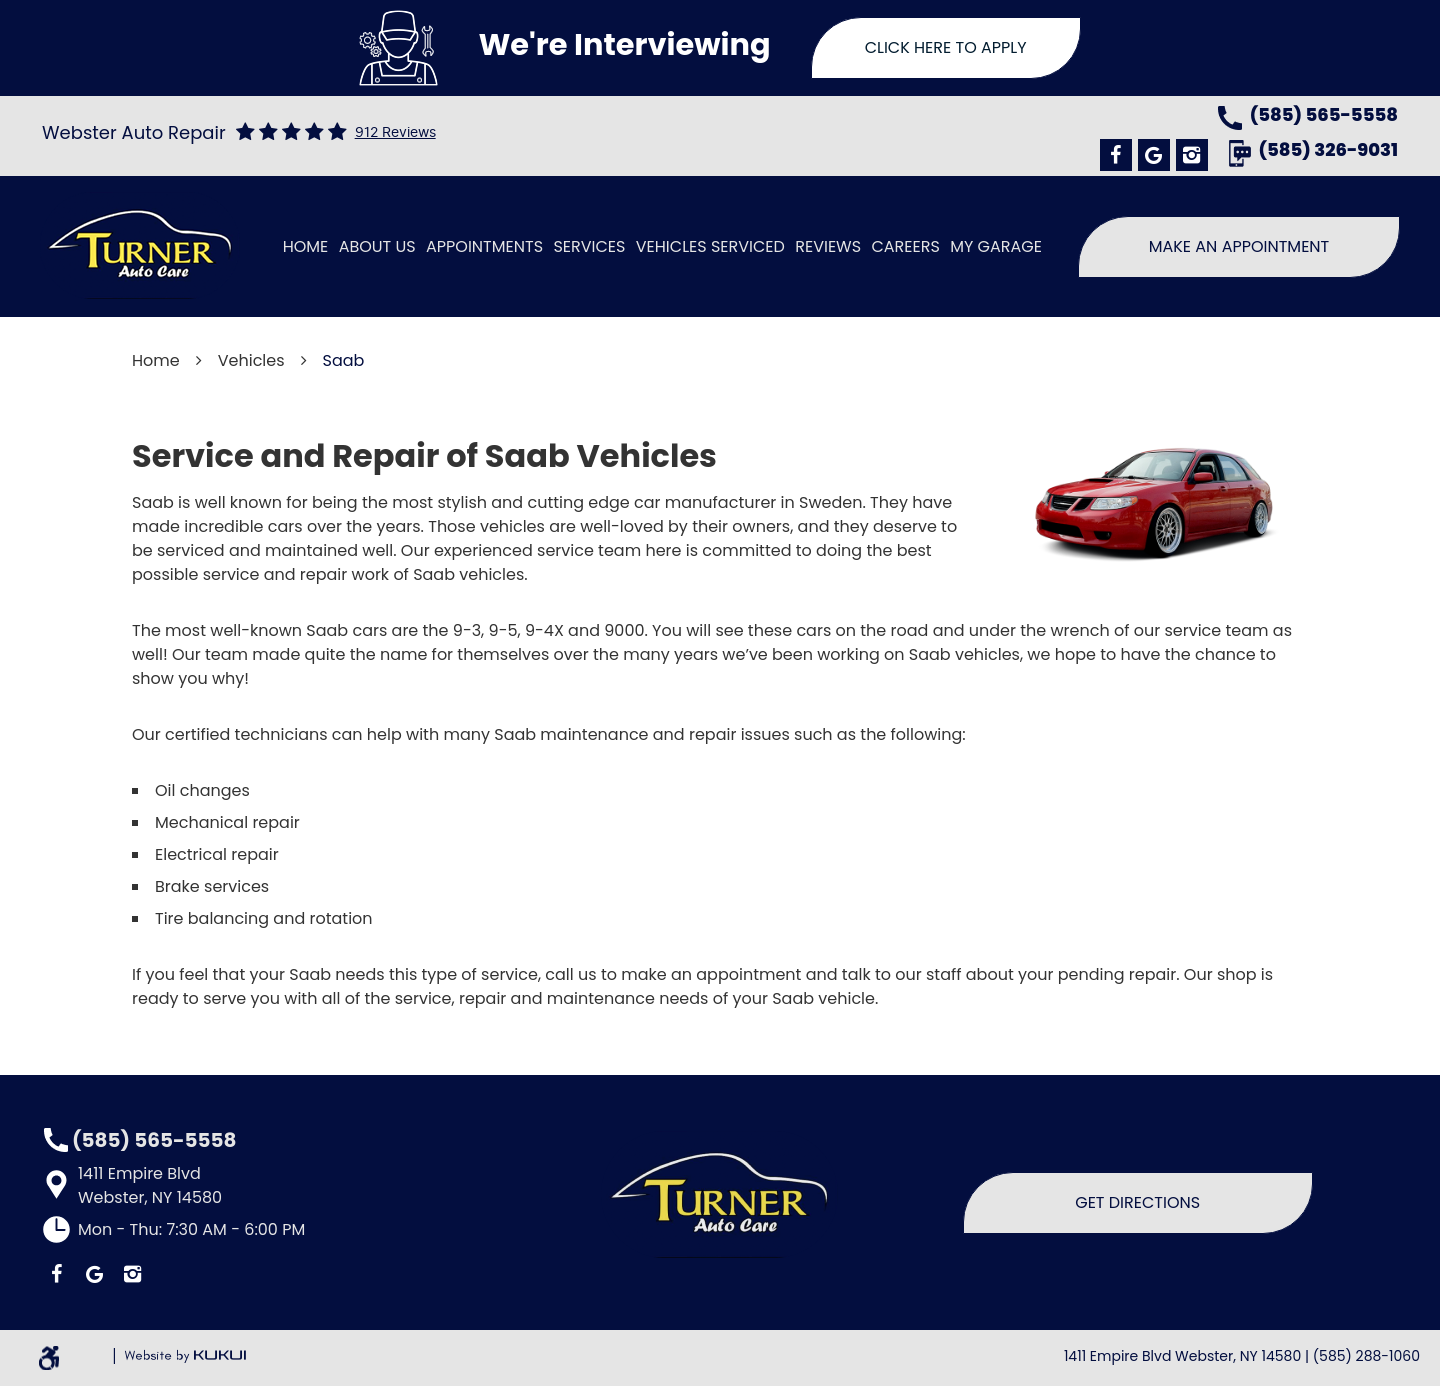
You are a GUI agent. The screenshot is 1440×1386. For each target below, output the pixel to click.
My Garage (996, 246)
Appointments (484, 246)
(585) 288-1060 (1366, 1356)
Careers (905, 246)
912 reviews (395, 132)
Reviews (828, 246)
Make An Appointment (1239, 246)
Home (306, 246)
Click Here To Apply (946, 47)
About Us (377, 246)
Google (1154, 155)
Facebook (1116, 155)
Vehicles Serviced (710, 246)
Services (589, 246)
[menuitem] (306, 247)
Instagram (1192, 155)
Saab (344, 360)
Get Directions (1137, 1202)
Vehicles (251, 360)
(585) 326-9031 (1328, 151)
